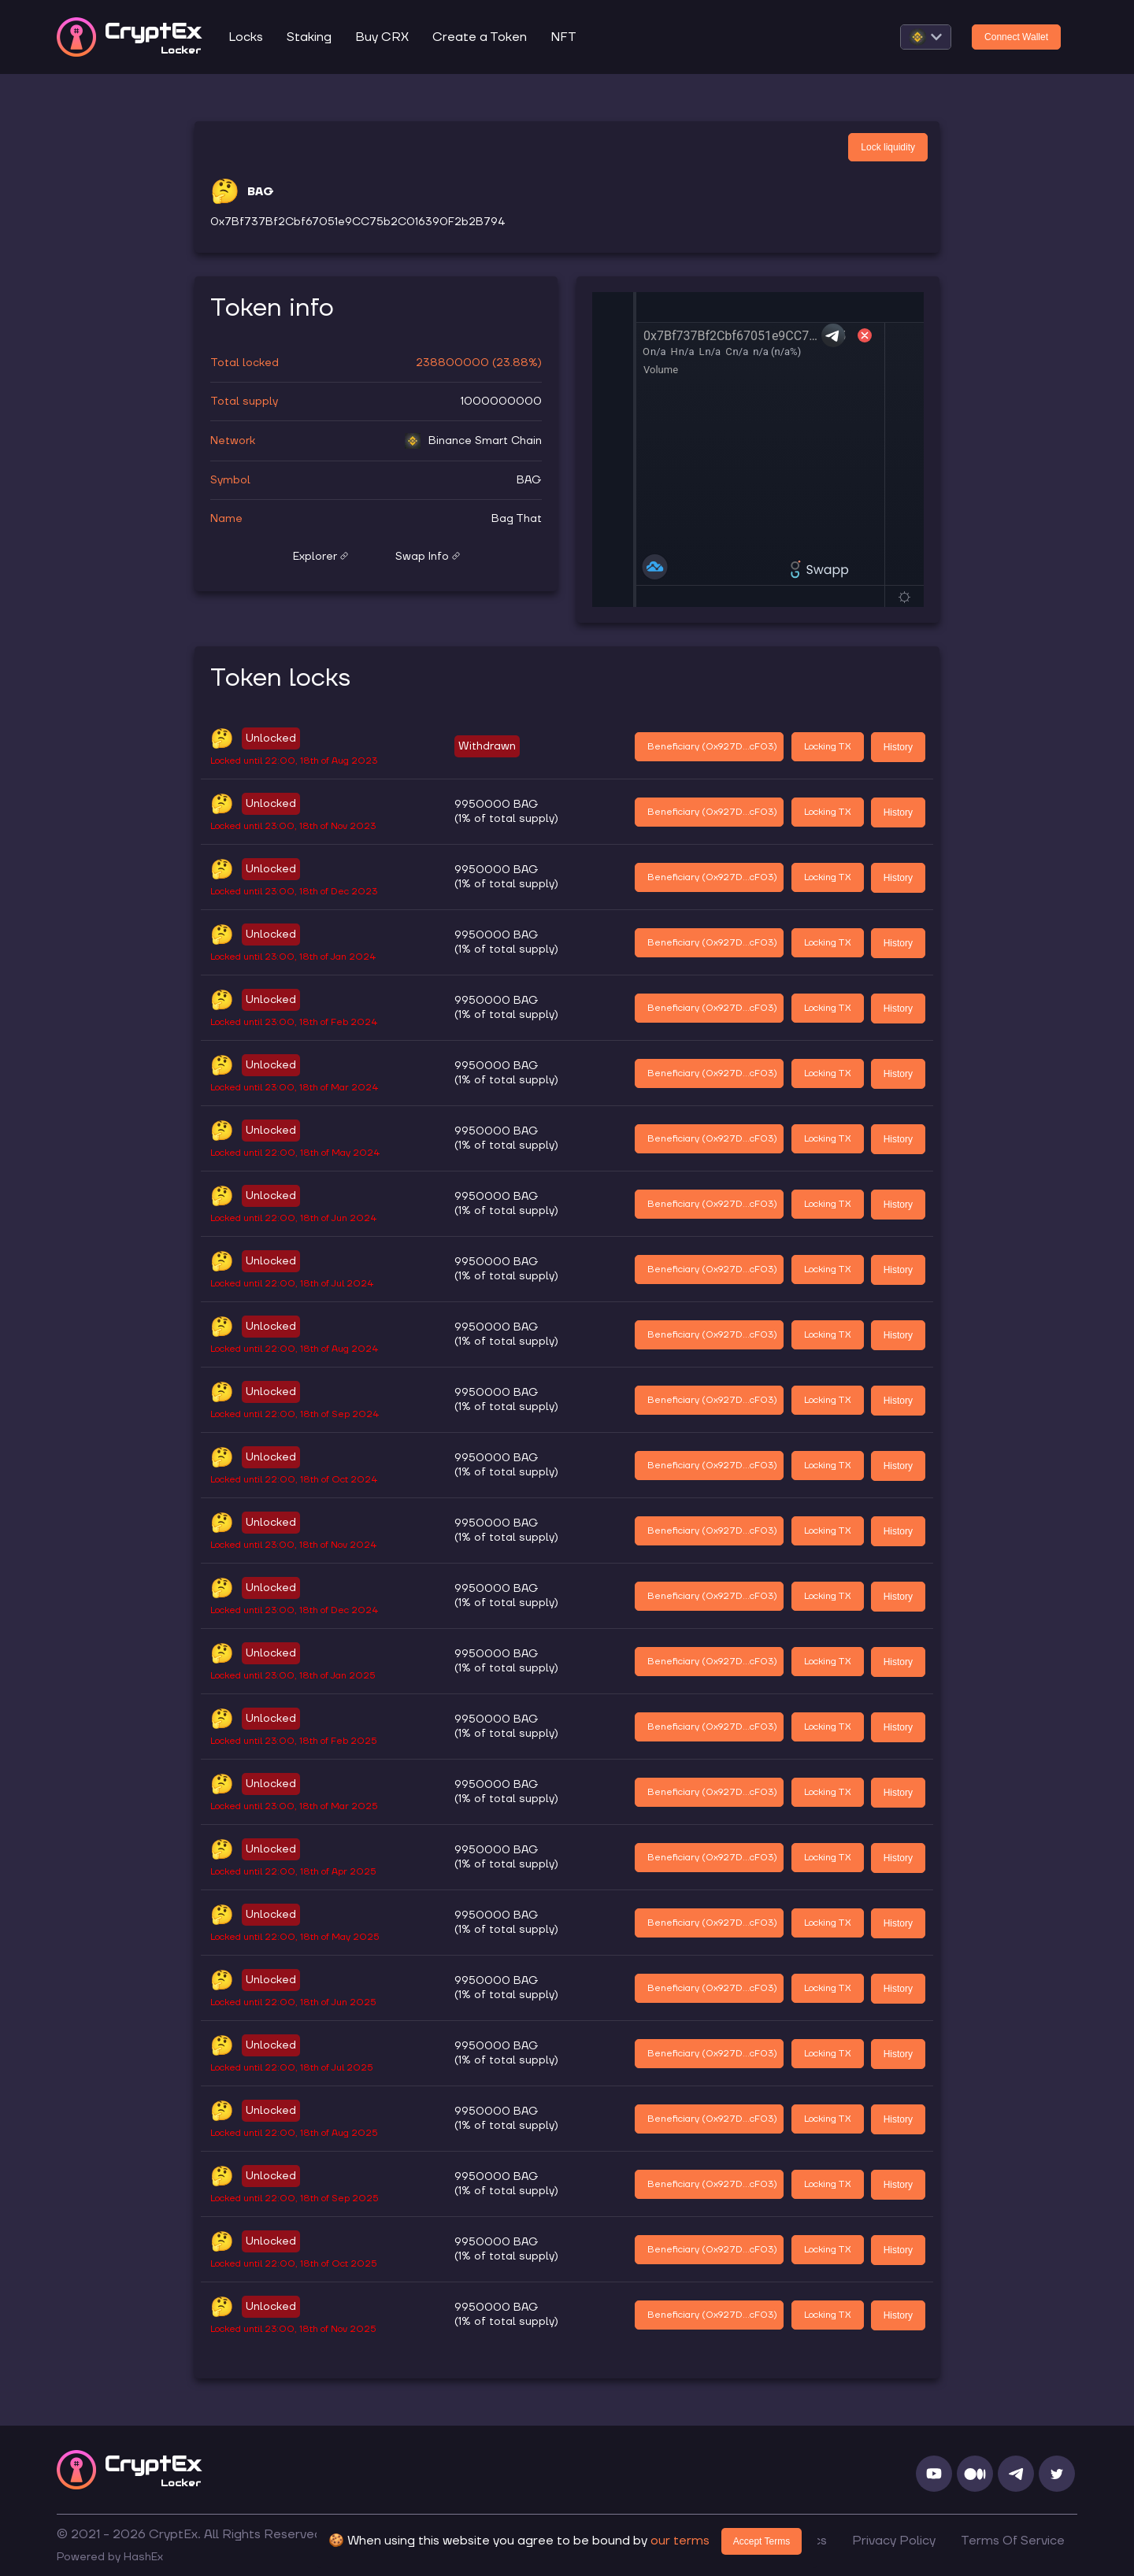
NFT (563, 37)
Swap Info (427, 557)
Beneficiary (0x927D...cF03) (712, 747)
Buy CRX (382, 37)
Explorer (320, 557)
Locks (245, 37)
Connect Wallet (1016, 37)
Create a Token (479, 37)
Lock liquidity (888, 147)
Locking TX (827, 747)
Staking (309, 37)
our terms (680, 2540)
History (898, 747)
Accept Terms (761, 2541)
